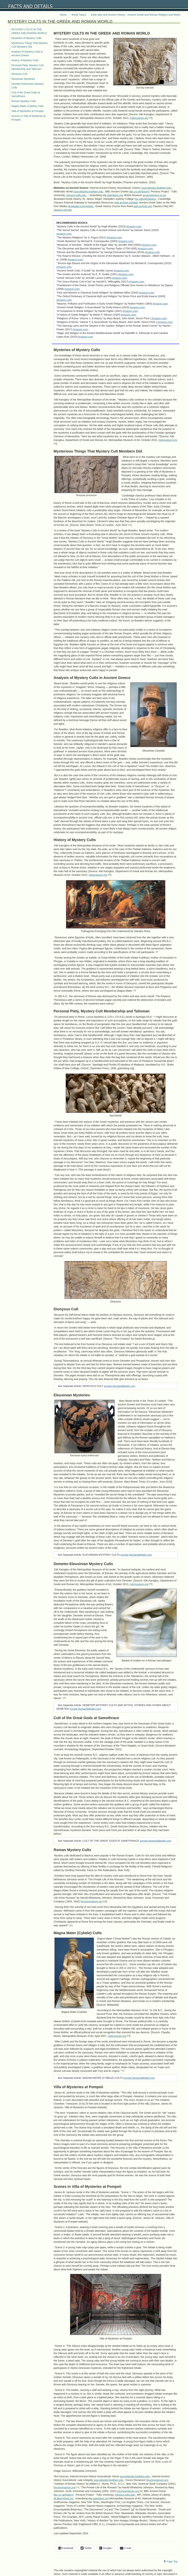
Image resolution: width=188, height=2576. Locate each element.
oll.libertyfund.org (64, 2498)
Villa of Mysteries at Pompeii (27, 111)
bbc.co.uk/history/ (139, 191)
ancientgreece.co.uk (154, 195)
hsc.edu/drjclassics (145, 198)
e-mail (125, 2548)
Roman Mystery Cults (23, 101)
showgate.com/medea (81, 206)
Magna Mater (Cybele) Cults (27, 106)
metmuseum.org (139, 118)
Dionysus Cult (19, 73)
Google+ (106, 2548)
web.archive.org (142, 206)
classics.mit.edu (63, 209)
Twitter (86, 2548)
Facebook (65, 2548)
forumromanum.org (91, 1901)
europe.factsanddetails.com (119, 1386)
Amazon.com (133, 226)
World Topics (78, 14)
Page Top (170, 2561)
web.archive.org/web (126, 202)
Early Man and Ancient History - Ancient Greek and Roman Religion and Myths (135, 14)
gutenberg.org (115, 195)
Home (63, 14)
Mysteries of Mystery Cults (26, 38)
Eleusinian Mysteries (23, 78)
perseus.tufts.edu (76, 195)
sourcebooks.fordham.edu (156, 187)
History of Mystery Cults (25, 60)
